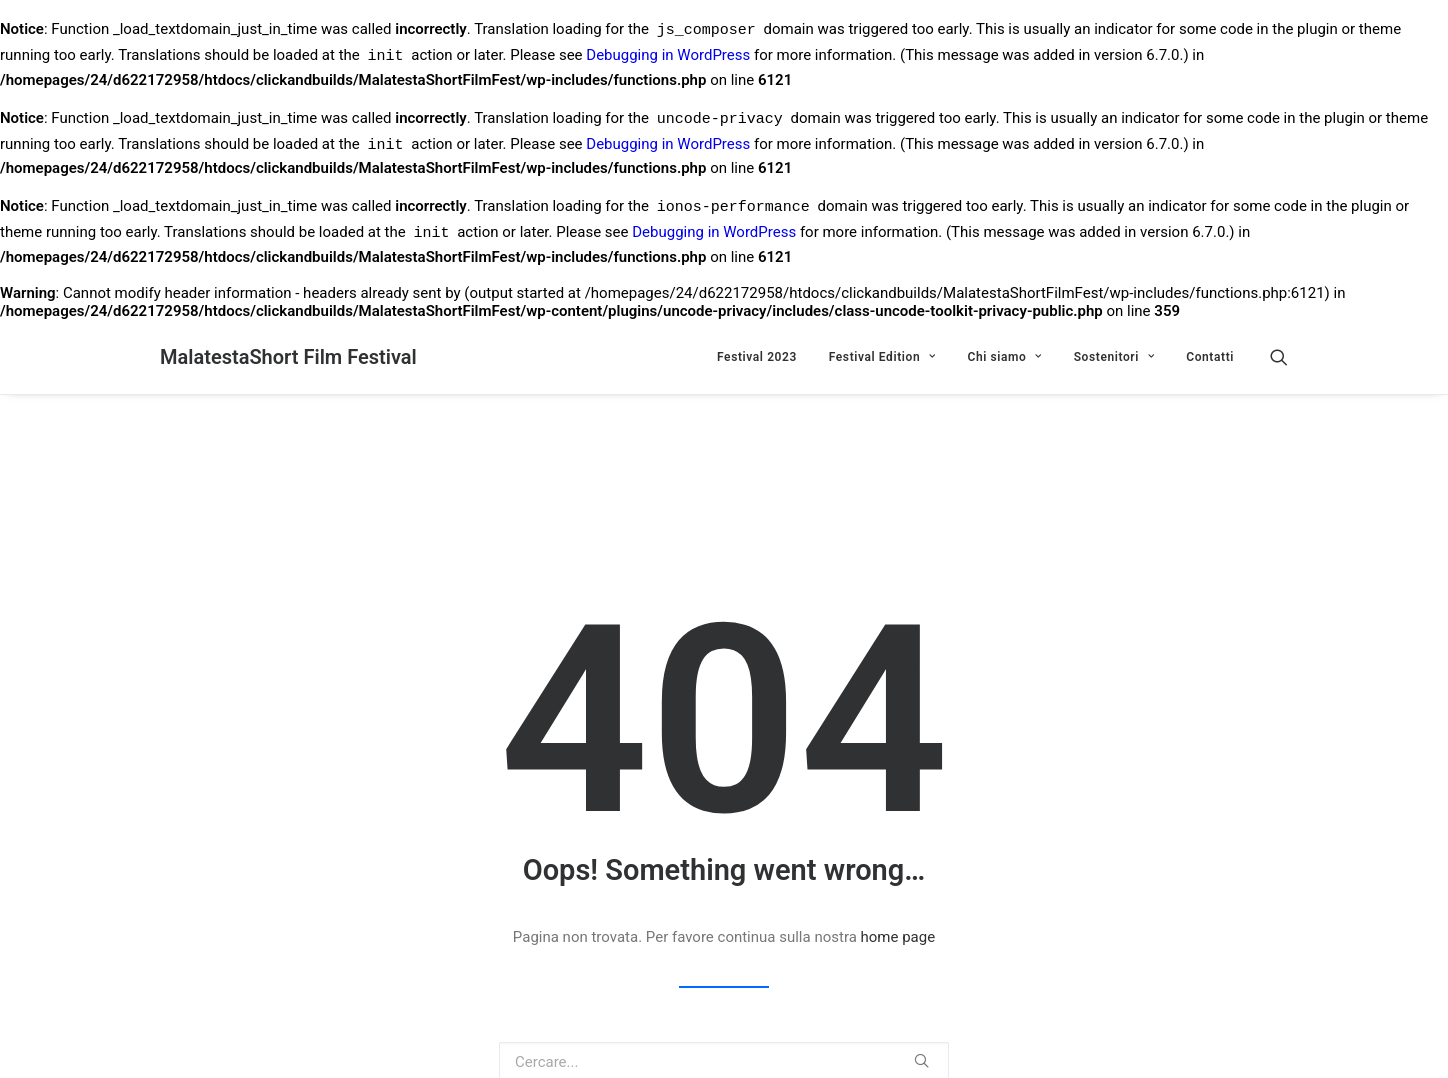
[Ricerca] (1279, 357)
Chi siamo (1004, 357)
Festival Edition (882, 357)
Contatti (1210, 357)
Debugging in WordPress (668, 58)
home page (898, 937)
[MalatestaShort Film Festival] (288, 357)
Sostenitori (1114, 357)
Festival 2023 (757, 357)
